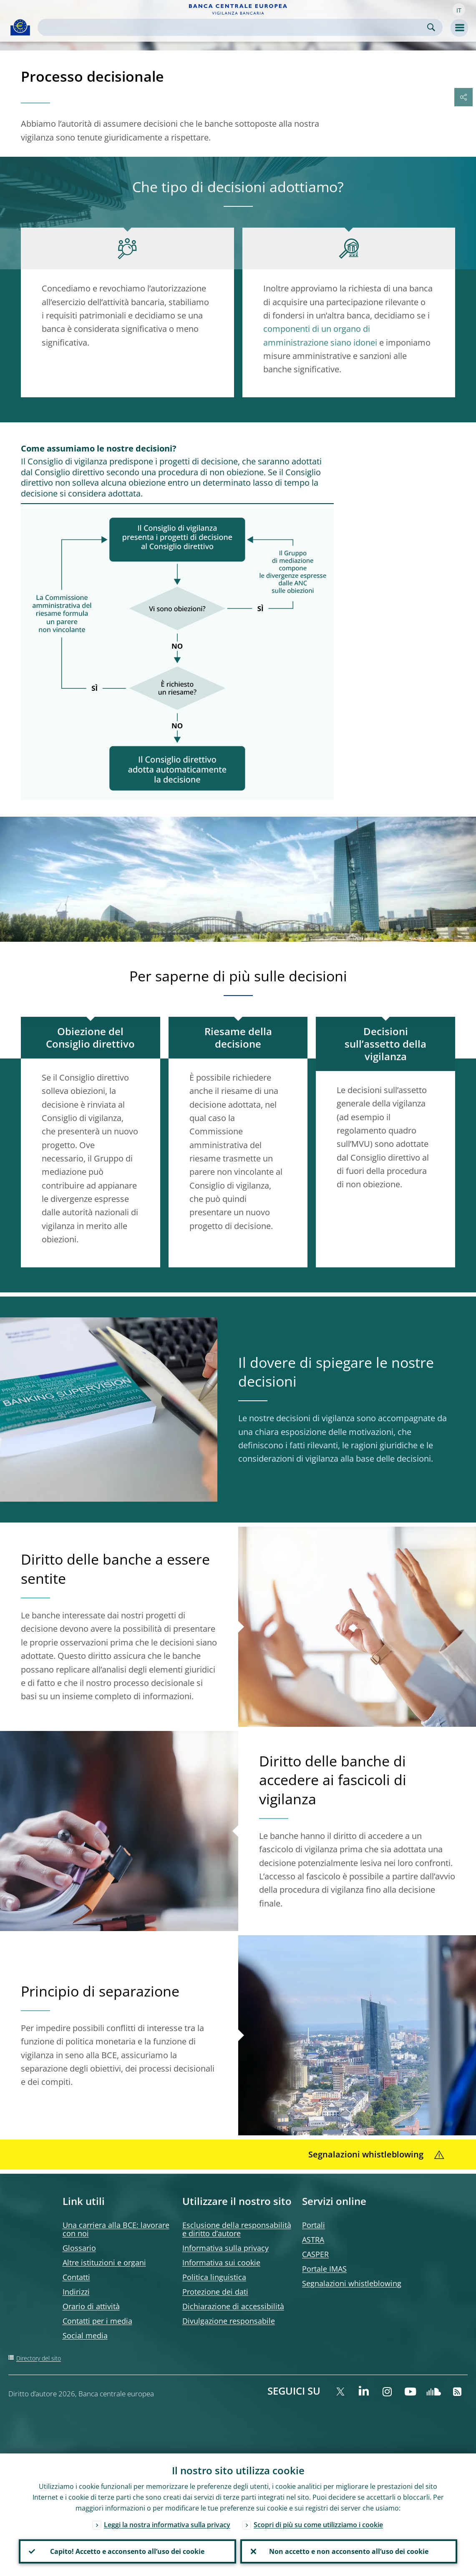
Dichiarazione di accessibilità (233, 2306)
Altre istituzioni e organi (104, 2262)
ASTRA (313, 2240)
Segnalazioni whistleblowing (351, 2283)
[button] (459, 9)
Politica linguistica (214, 2277)
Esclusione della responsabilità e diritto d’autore (236, 2229)
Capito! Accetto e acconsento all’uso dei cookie (127, 2551)
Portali (313, 2225)
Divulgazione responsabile (228, 2321)
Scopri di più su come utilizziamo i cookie (318, 2524)
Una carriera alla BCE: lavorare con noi (116, 2229)
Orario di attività (91, 2306)
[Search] (233, 27)
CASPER (315, 2254)
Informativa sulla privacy (225, 2248)
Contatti (76, 2277)
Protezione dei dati (215, 2292)
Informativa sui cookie (221, 2262)
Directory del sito (38, 2358)
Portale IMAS (324, 2269)
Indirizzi (76, 2292)
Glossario (79, 2248)
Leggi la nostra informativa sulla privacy (167, 2524)
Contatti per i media (97, 2321)
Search (431, 27)
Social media (85, 2335)
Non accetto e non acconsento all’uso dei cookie (348, 2551)
